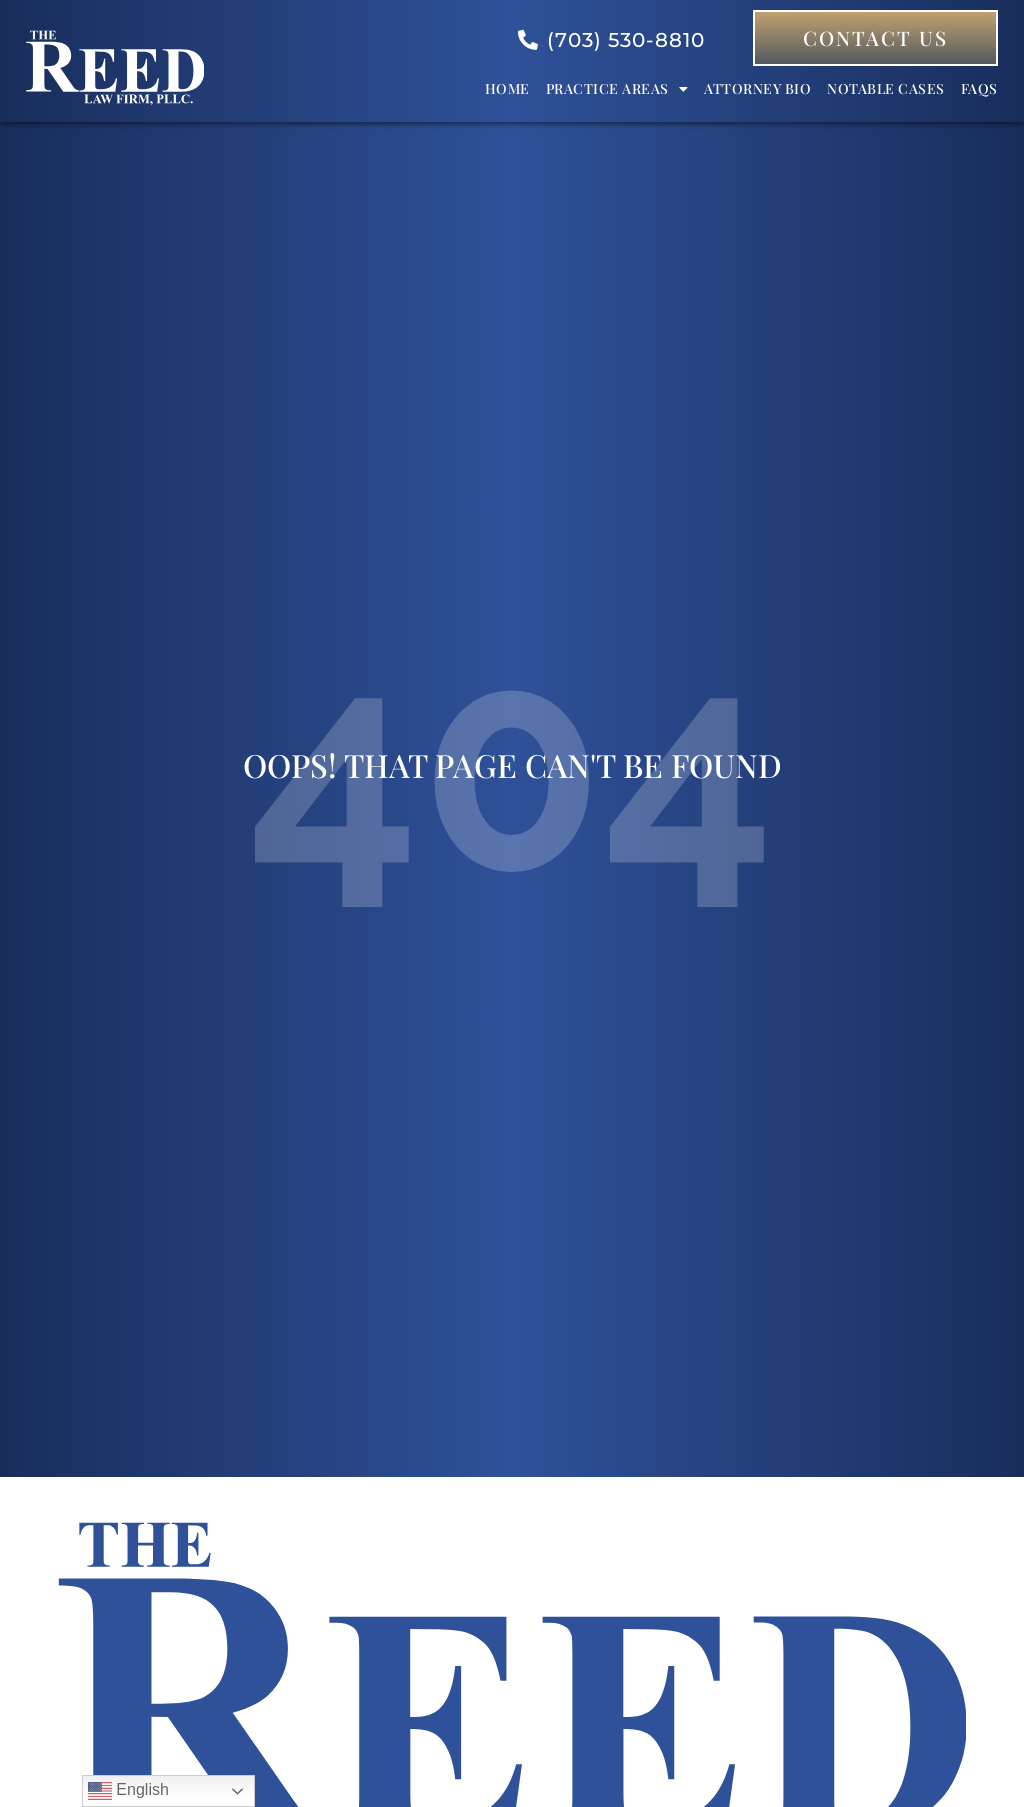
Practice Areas (617, 89)
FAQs (979, 88)
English (128, 1791)
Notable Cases (886, 88)
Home (507, 88)
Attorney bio (757, 88)
